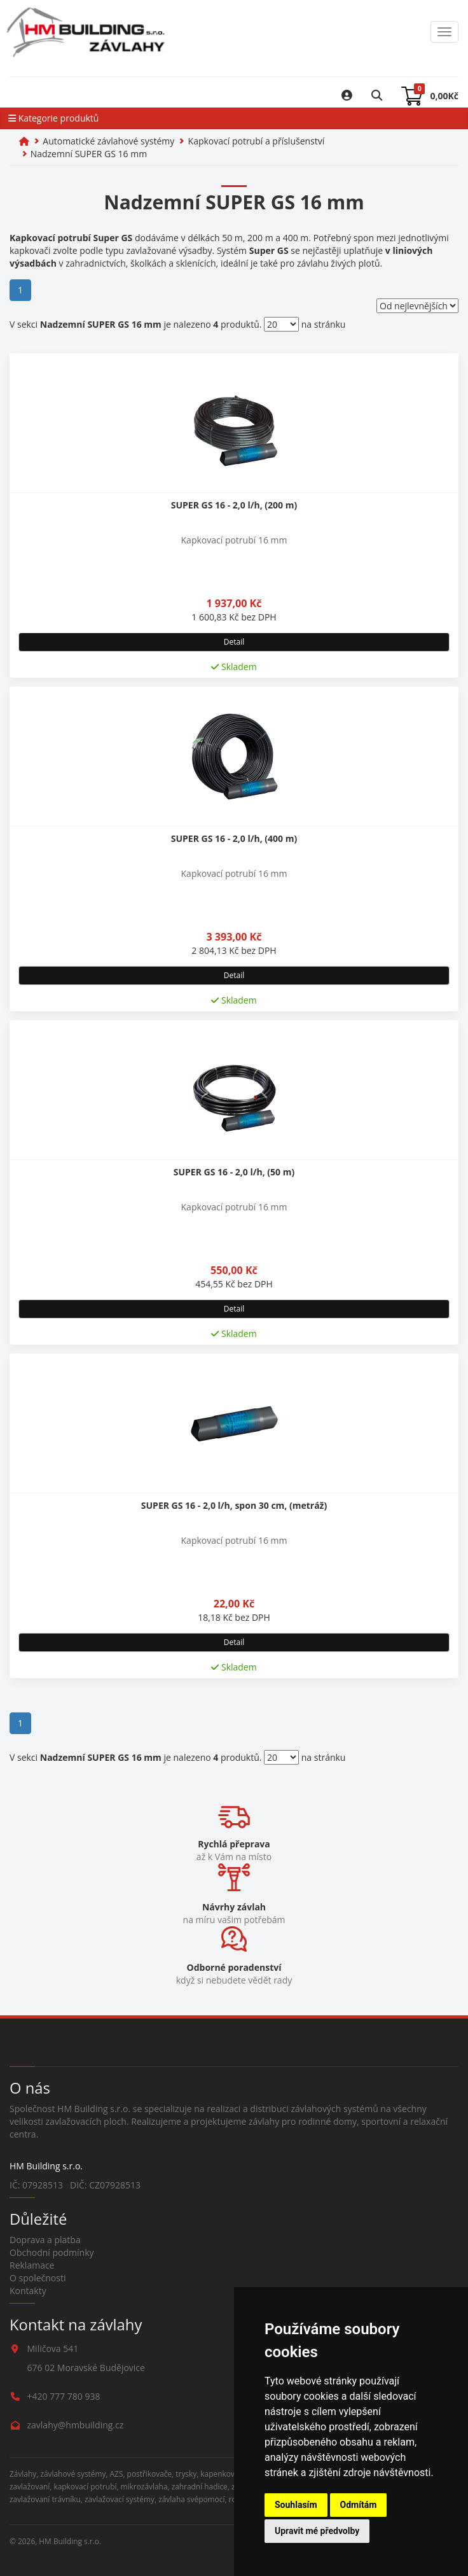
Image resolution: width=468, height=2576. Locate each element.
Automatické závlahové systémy (108, 141)
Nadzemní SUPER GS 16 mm (89, 154)
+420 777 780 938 (63, 2396)
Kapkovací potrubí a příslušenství (256, 141)
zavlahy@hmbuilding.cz (75, 2425)
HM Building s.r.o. (70, 2541)
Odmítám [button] (358, 2505)
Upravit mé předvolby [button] (317, 2531)
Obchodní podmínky (52, 2252)
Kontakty (28, 2291)
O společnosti (38, 2278)
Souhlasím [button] (296, 2505)
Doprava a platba (45, 2240)
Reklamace (32, 2265)
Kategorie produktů (53, 118)
